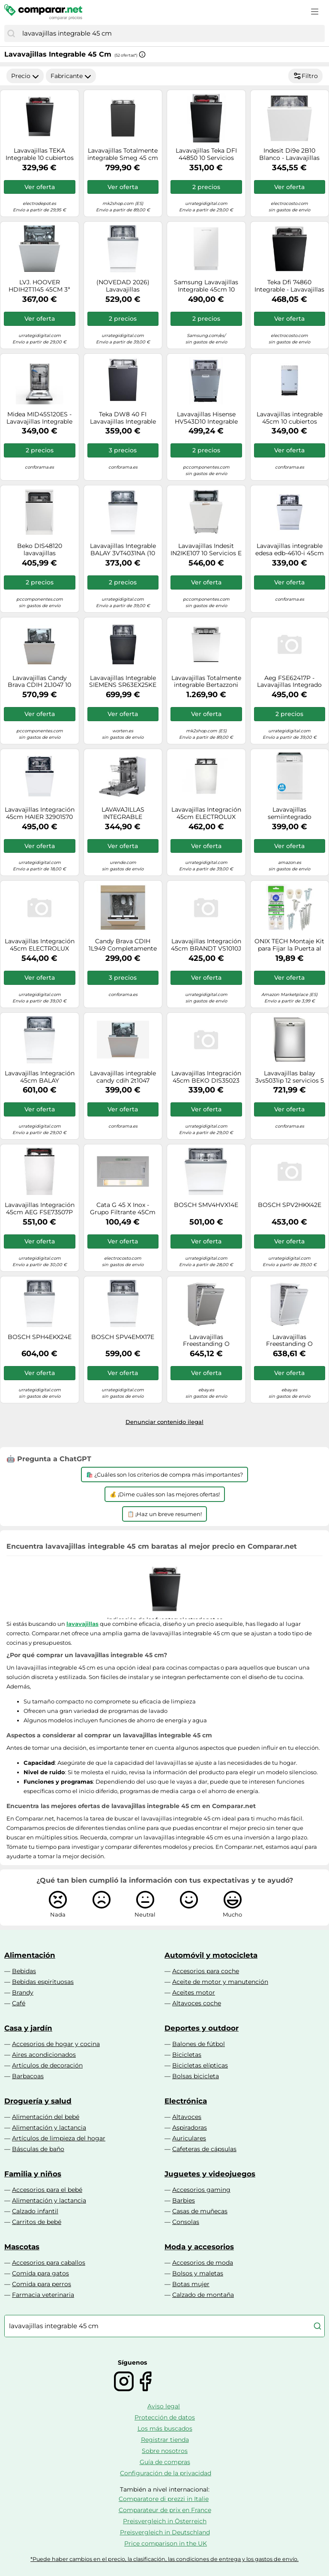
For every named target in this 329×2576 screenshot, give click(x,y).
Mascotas (21, 2246)
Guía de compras (165, 2462)
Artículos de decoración (47, 2065)
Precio (25, 76)
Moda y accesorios (199, 2246)
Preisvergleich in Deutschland (165, 2532)
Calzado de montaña (203, 2295)
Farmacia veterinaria (43, 2295)
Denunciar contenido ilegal (164, 1421)
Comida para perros (41, 2284)
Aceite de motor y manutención (220, 1982)
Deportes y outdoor (201, 2028)
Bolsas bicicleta (195, 2076)
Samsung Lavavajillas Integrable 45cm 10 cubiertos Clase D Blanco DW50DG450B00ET (206, 286)
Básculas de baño (38, 2149)
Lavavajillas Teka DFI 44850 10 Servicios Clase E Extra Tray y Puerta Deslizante (206, 154)
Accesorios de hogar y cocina (56, 2044)
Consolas (185, 2222)
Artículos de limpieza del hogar (58, 2138)
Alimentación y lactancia (49, 2127)
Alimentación (29, 1955)
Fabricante (71, 76)
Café (18, 2003)
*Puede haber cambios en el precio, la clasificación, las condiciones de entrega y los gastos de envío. (164, 2559)
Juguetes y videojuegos (209, 2174)
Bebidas (24, 1971)
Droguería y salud (38, 2101)
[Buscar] (11, 33)
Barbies (183, 2200)
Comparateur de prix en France (165, 2510)
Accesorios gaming (201, 2190)
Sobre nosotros (165, 2451)
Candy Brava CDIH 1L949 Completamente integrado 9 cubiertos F (123, 945)
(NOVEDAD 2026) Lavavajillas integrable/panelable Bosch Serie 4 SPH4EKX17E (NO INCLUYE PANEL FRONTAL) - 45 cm (123, 286)
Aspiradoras (189, 2127)
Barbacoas (28, 2076)
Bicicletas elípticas (200, 2065)
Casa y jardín (28, 2028)
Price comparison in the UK (165, 2543)
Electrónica (185, 2101)
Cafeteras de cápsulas (204, 2149)
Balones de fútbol (198, 2044)
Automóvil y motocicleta (210, 1955)
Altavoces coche (196, 2003)
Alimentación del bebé (45, 2117)
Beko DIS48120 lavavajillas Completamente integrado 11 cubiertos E (39, 549)
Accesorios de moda (202, 2262)
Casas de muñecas (199, 2211)
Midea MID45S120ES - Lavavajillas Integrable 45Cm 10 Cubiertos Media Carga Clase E (39, 418)
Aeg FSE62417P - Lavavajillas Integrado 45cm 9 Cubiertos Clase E (289, 681)
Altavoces (186, 2117)
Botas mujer (190, 2284)
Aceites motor (193, 1992)
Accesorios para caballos (48, 2262)
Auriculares (189, 2138)
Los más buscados (165, 2428)
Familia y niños (32, 2174)
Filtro (305, 76)
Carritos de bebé (36, 2222)
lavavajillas (82, 1623)
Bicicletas (186, 2054)
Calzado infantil (35, 2211)
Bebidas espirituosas (43, 1982)
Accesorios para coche (205, 1971)
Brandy (22, 1992)
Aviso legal (163, 2406)
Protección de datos (165, 2417)
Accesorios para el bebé (47, 2190)
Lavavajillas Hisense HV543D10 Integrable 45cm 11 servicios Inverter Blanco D (206, 418)
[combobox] (171, 33)
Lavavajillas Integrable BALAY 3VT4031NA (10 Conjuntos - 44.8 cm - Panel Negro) (123, 549)
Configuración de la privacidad (165, 2473)
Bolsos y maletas (197, 2273)
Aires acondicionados (44, 2054)
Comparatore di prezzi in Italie (164, 2499)
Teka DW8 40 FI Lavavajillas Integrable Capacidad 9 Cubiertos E (123, 418)
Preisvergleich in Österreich (164, 2521)
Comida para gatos (40, 2273)
